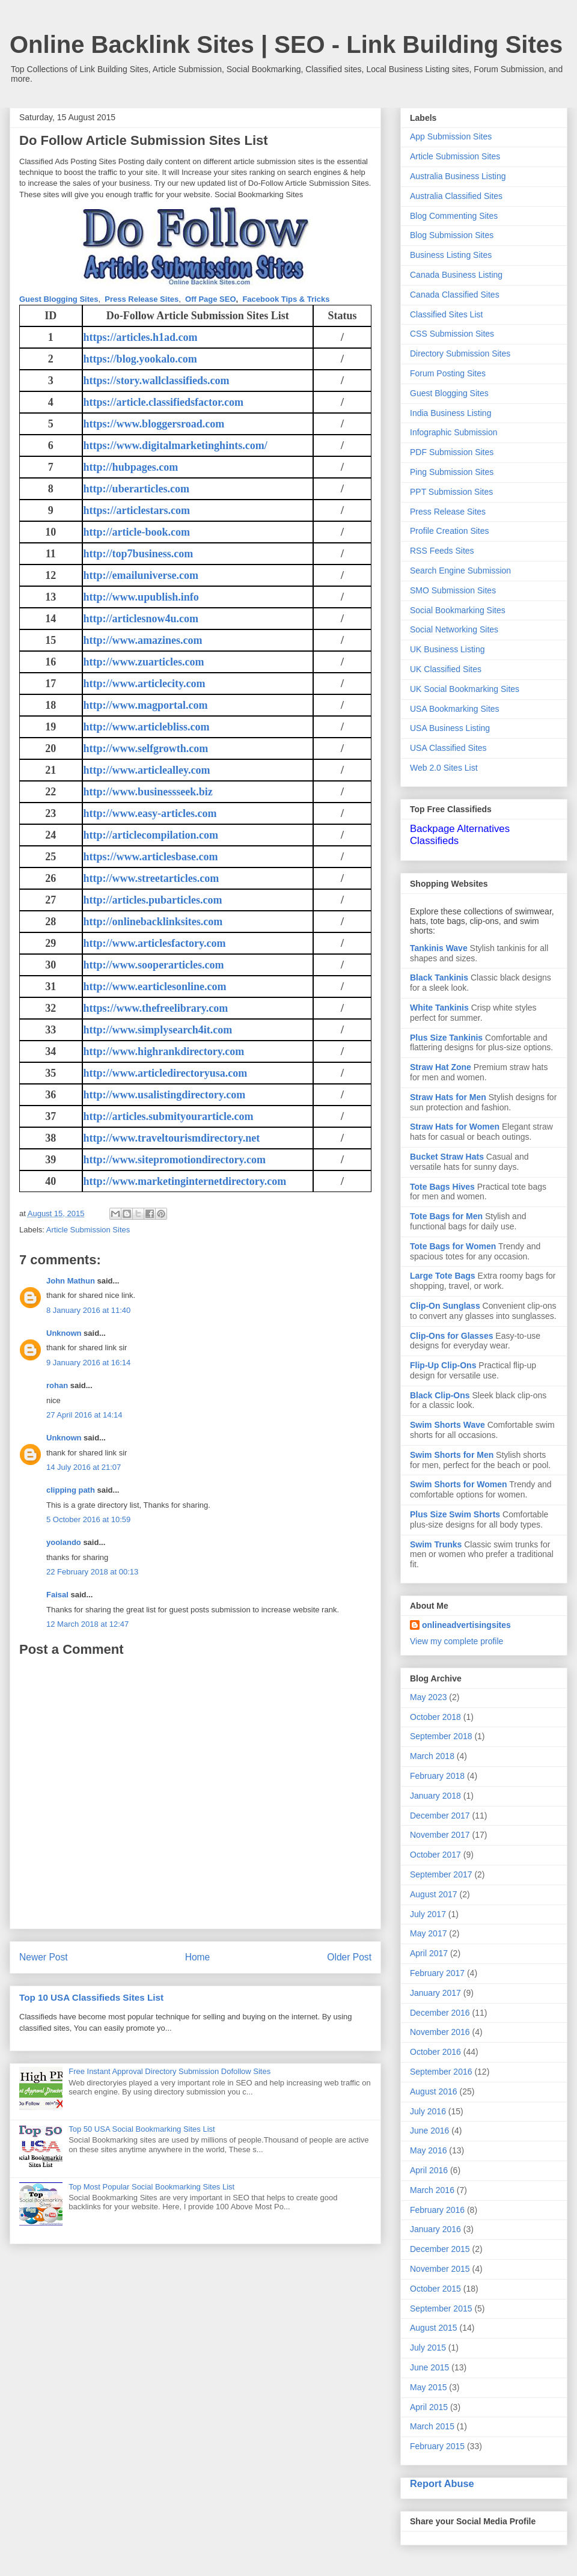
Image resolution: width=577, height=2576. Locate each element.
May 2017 (428, 1933)
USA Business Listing (450, 728)
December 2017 (440, 1815)
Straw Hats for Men (448, 1097)
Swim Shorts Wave (447, 1425)
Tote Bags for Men (446, 1216)
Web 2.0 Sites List (444, 767)
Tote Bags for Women (453, 1246)
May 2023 (428, 1697)
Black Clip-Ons (440, 1395)
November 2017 (440, 1835)
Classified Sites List (446, 314)
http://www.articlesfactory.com (155, 943)
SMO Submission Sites (453, 590)
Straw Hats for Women (454, 1126)
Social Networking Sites (454, 629)
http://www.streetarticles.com (151, 878)
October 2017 (435, 1854)
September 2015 (441, 2308)
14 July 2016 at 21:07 (83, 1467)
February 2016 (437, 2210)
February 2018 (437, 1776)
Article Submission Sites (88, 1229)
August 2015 (433, 2328)
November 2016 (440, 2032)
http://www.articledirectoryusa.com (166, 1073)
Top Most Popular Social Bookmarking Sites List (151, 2186)
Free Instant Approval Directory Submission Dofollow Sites (169, 2071)
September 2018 (441, 1736)
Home (197, 1957)
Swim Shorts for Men (451, 1455)
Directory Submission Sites (460, 353)
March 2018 (432, 1756)
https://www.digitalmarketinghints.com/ (175, 445)
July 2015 (428, 2347)
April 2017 (429, 1953)
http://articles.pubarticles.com (153, 900)
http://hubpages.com (131, 467)
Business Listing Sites (451, 255)
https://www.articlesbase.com (151, 857)
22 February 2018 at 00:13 (92, 1571)
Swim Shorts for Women (458, 1484)
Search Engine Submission (460, 570)
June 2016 (429, 2130)
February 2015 (437, 2446)
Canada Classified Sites (454, 294)
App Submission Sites (451, 136)
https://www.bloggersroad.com (154, 424)
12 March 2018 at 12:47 (87, 1624)
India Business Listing (450, 413)
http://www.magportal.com (146, 705)
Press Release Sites (142, 299)
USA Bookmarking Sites (454, 709)
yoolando (63, 1542)
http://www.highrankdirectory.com (164, 1051)
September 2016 (441, 2071)
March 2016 (432, 2190)
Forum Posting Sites (448, 373)
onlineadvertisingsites (466, 1625)
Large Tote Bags (442, 1275)
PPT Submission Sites (451, 492)
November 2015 (440, 2269)
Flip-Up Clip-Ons (443, 1365)
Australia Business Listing (458, 176)
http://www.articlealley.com (147, 770)
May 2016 (428, 2150)
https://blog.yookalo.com (140, 359)
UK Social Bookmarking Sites (464, 689)
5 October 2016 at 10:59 (88, 1519)
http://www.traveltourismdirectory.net (172, 1138)
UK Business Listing (447, 649)
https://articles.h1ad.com (141, 337)
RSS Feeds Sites (442, 550)
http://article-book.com (137, 532)
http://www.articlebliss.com (147, 727)
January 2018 (435, 1795)
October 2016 (435, 2052)
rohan (57, 1385)
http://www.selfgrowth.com (146, 748)
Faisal (57, 1594)
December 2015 (440, 2249)
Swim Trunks (436, 1544)
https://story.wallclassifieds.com (157, 381)
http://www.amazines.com (143, 640)
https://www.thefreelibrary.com (156, 1008)
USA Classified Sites (448, 748)
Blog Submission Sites (451, 235)
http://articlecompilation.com (151, 835)
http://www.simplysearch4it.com (158, 1030)
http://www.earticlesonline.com (155, 987)
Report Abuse (442, 2483)
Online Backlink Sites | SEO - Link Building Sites (286, 44)
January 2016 (435, 2229)
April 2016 (429, 2170)
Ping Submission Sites (451, 472)
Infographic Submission (454, 432)
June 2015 (429, 2367)
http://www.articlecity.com (145, 684)
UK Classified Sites (445, 669)
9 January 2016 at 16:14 (88, 1362)
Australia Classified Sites (456, 196)
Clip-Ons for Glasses (451, 1336)
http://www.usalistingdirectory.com (165, 1095)
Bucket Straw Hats (447, 1156)
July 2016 (428, 2111)
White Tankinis (439, 1007)
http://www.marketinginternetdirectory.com (185, 1181)
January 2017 (435, 1993)
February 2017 (437, 1973)
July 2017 (428, 1914)
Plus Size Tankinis (446, 1037)
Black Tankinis (439, 977)
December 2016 (440, 2013)
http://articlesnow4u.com (141, 619)
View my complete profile (456, 1641)
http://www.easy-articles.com (150, 813)
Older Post (349, 1957)
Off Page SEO (210, 299)
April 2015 (429, 2407)
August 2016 (433, 2091)
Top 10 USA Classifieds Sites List (91, 1997)
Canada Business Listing (456, 275)
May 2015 (428, 2387)
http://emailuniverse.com (141, 575)
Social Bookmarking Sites (457, 610)
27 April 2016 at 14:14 (84, 1414)
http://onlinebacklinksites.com (153, 922)
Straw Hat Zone (440, 1067)
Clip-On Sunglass (445, 1306)
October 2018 (435, 1717)
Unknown (64, 1333)
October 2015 (435, 2288)
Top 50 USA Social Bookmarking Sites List (142, 2129)
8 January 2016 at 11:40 (88, 1310)
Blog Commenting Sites (454, 216)
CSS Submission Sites (452, 333)
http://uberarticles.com (136, 489)
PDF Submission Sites (451, 452)
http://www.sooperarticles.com (154, 965)
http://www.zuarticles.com (144, 662)
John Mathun (70, 1280)
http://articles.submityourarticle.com (169, 1116)
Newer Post (43, 1957)
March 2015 (432, 2426)
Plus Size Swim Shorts (455, 1514)
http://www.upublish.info (141, 597)
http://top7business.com (139, 554)
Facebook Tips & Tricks (285, 299)
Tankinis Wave (439, 948)
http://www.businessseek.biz (148, 792)
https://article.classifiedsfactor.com (163, 402)
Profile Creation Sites (449, 531)
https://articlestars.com (137, 510)
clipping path (70, 1490)
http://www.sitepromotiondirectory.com (175, 1160)
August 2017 (433, 1894)
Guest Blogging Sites (58, 299)
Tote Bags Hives (442, 1187)
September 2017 (441, 1874)
